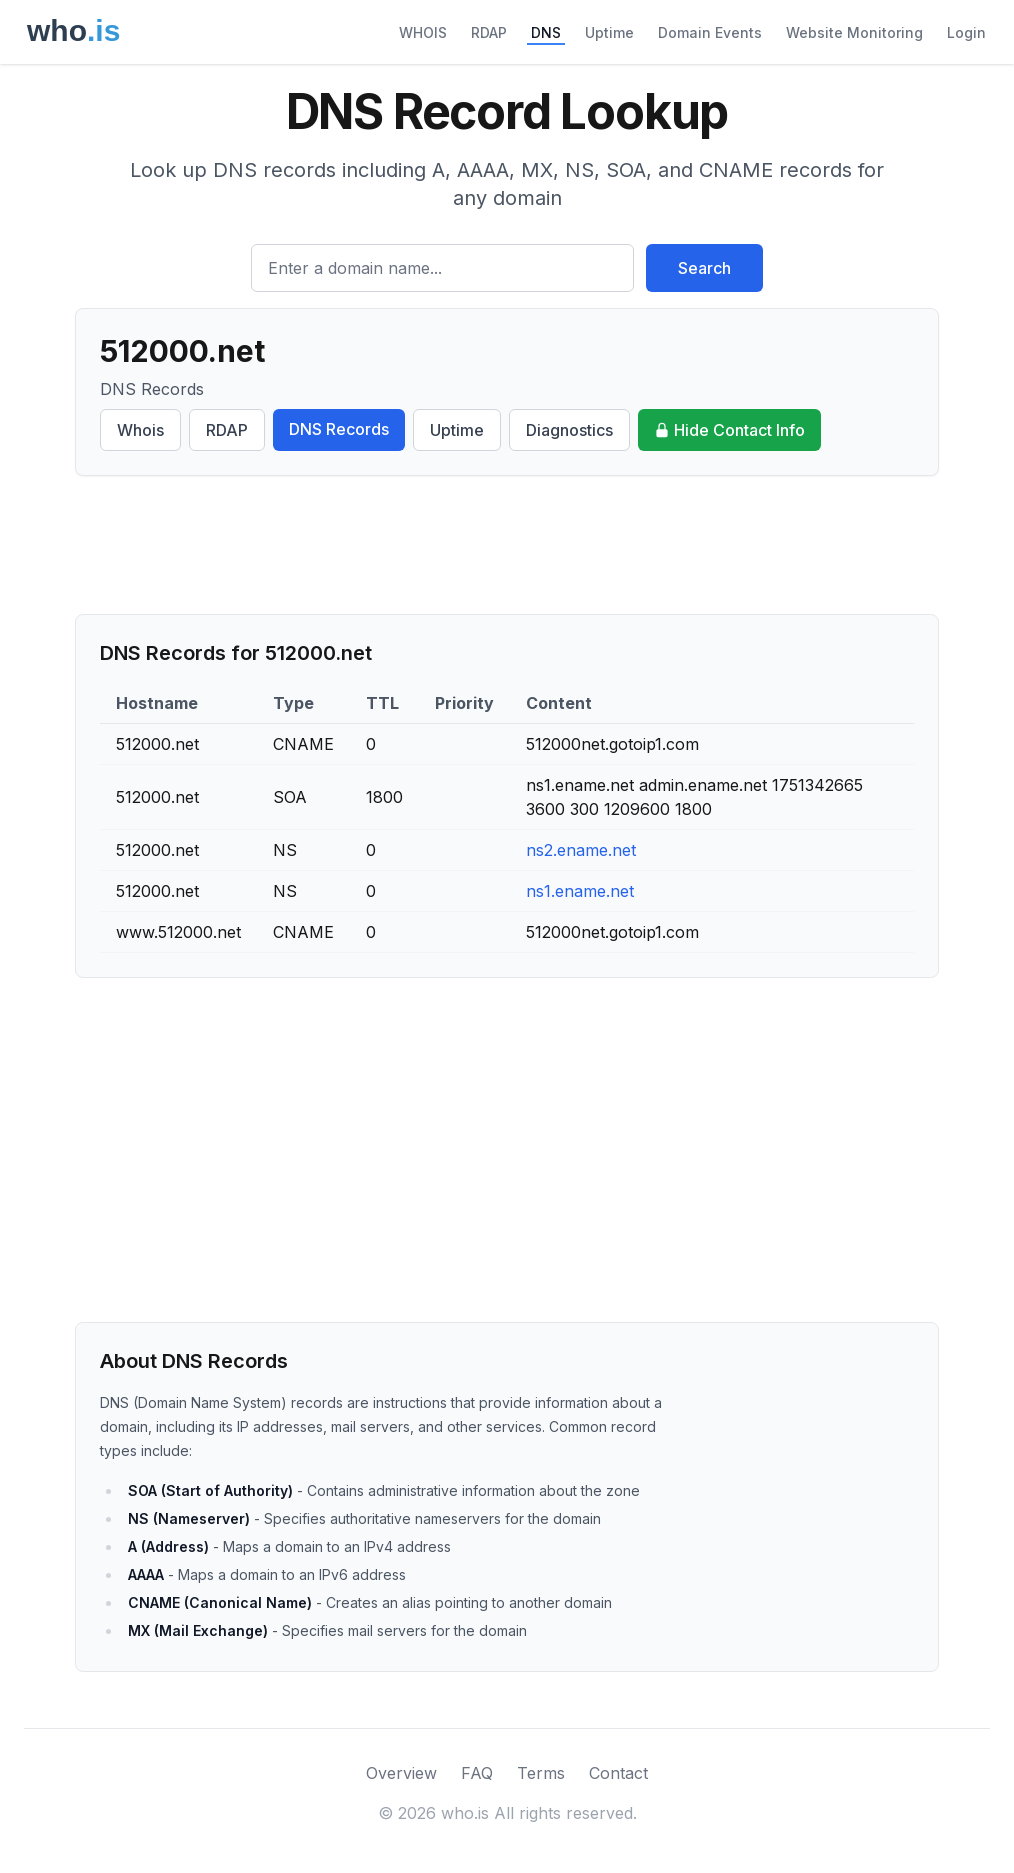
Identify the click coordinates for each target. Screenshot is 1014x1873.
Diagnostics (569, 430)
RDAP (489, 32)
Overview (401, 1773)
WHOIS (423, 32)
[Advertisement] (507, 545)
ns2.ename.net (581, 850)
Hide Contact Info (729, 430)
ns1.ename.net (580, 891)
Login (966, 32)
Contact (618, 1773)
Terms (541, 1773)
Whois (140, 430)
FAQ (477, 1773)
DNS (546, 32)
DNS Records (339, 429)
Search (704, 268)
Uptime (609, 32)
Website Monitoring (854, 32)
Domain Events (710, 32)
